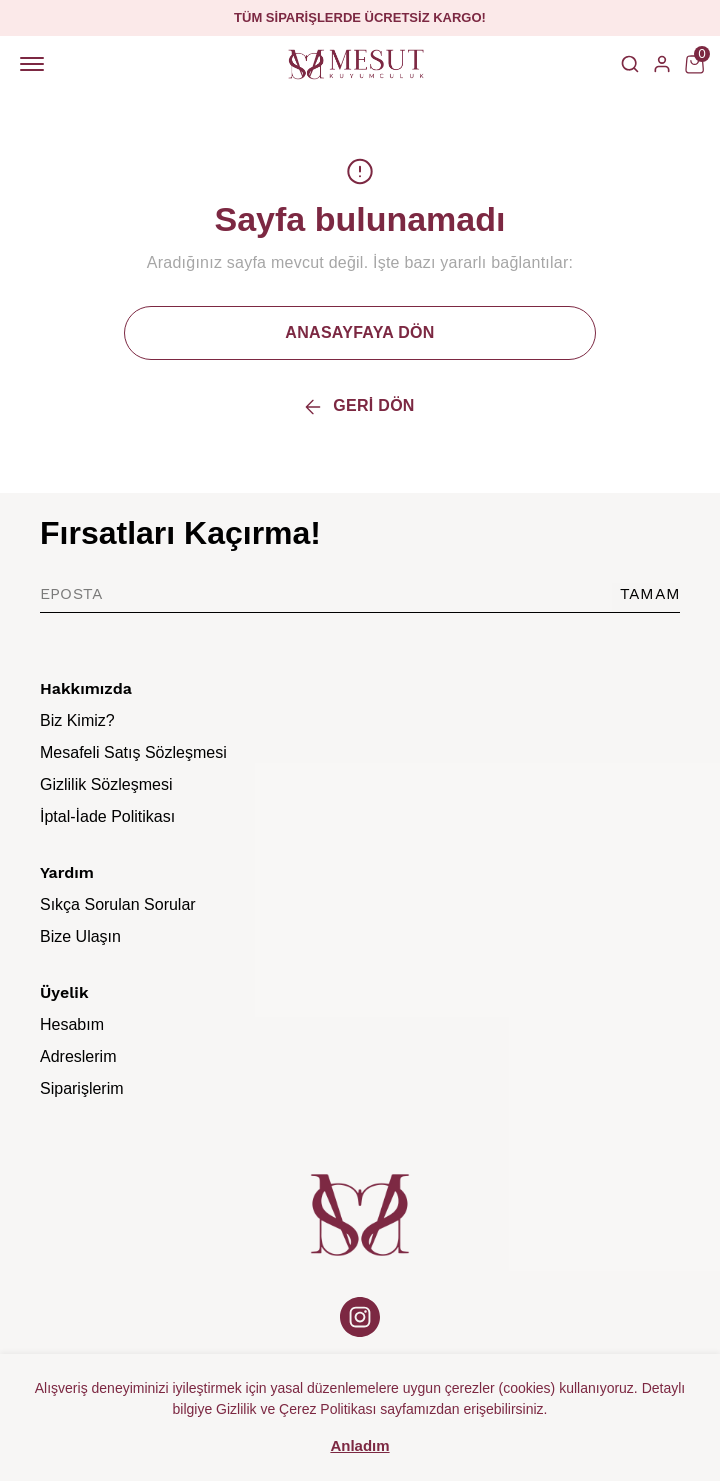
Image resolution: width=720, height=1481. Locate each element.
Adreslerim (78, 1056)
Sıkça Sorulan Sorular (118, 904)
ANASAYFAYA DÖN (359, 332)
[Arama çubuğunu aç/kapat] (630, 64)
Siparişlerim (82, 1088)
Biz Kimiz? (77, 720)
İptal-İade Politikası (107, 816)
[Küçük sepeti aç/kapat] (694, 64)
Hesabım (72, 1024)
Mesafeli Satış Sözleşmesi (133, 752)
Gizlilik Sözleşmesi (106, 784)
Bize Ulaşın (80, 936)
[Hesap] (662, 64)
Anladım (359, 1445)
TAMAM (650, 593)
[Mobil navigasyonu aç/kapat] (36, 64)
